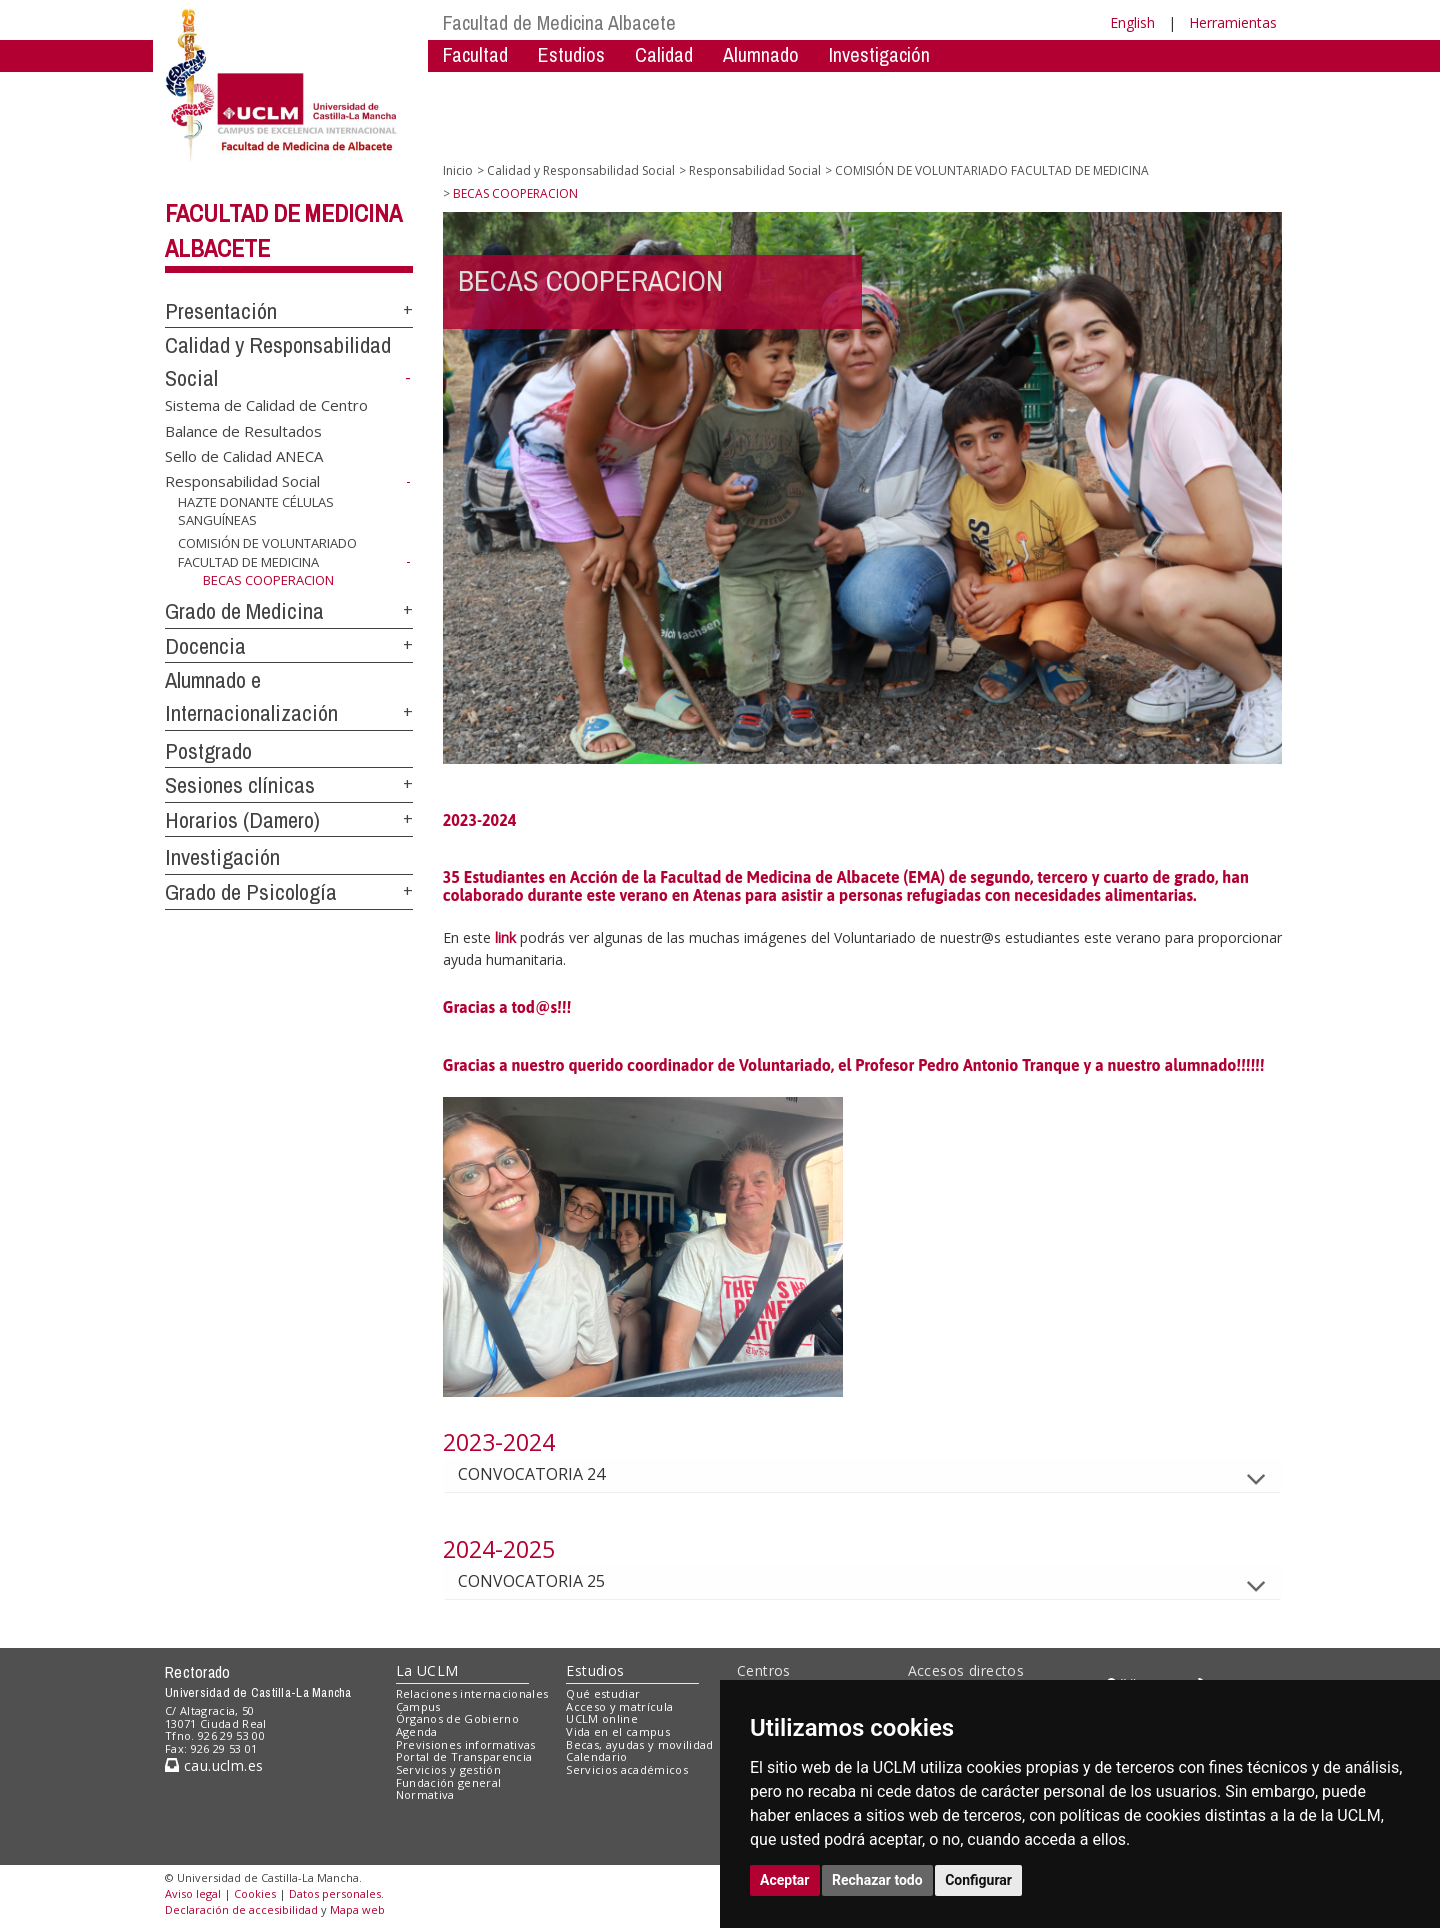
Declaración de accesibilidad (241, 1909)
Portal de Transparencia (464, 1756)
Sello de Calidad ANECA (244, 455)
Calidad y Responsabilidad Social (581, 170)
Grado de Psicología (251, 892)
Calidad (664, 54)
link (505, 937)
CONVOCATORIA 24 (547, 1474)
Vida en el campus (618, 1731)
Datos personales (335, 1893)
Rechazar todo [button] (877, 1880)
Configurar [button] (978, 1880)
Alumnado (761, 54)
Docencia (205, 646)
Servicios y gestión (448, 1769)
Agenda (417, 1731)
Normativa (425, 1794)
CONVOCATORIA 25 (547, 1581)
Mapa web (357, 1909)
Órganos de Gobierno (457, 1718)
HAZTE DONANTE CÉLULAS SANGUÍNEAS (256, 511)
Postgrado (208, 751)
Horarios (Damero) (242, 820)
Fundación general (449, 1782)
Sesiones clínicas (240, 785)
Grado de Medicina (244, 611)
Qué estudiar (603, 1693)
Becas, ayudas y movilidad (639, 1744)
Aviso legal (193, 1893)
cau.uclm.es (214, 1765)
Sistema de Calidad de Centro (266, 405)
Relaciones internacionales (472, 1693)
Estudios (571, 54)
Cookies (255, 1893)
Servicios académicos (627, 1769)
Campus (418, 1706)
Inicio (458, 170)
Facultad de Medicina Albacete (559, 22)
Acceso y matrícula (619, 1706)
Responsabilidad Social (242, 481)
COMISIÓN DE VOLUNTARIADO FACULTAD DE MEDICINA (267, 552)
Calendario (596, 1756)
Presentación (221, 311)
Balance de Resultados (243, 430)
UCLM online (602, 1718)
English (1132, 22)
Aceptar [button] (785, 1880)
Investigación (879, 54)
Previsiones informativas (466, 1744)
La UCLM (427, 1670)
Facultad (475, 54)
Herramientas (1233, 22)
